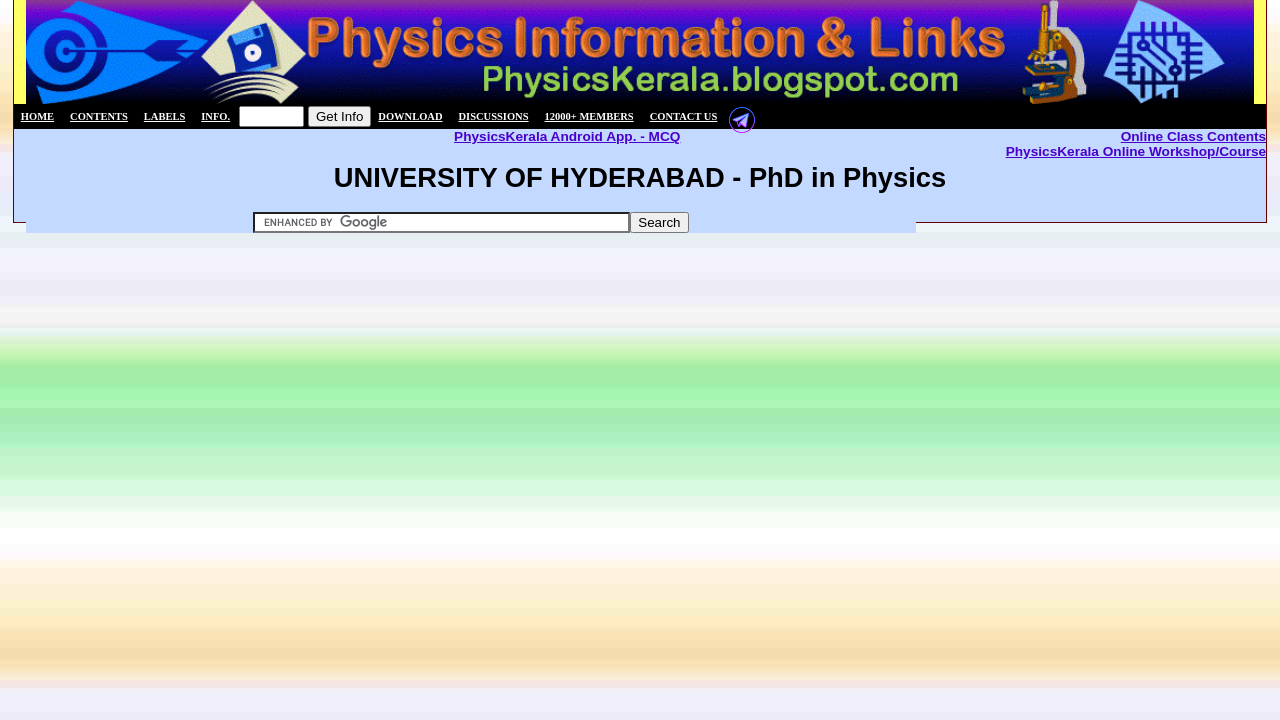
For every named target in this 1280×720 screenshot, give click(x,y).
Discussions (494, 116)
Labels (164, 116)
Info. (215, 116)
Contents (99, 116)
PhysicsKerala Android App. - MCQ (567, 136)
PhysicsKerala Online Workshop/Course (1136, 151)
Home (37, 116)
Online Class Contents (1194, 136)
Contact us (684, 116)
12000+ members (589, 116)
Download (410, 116)
